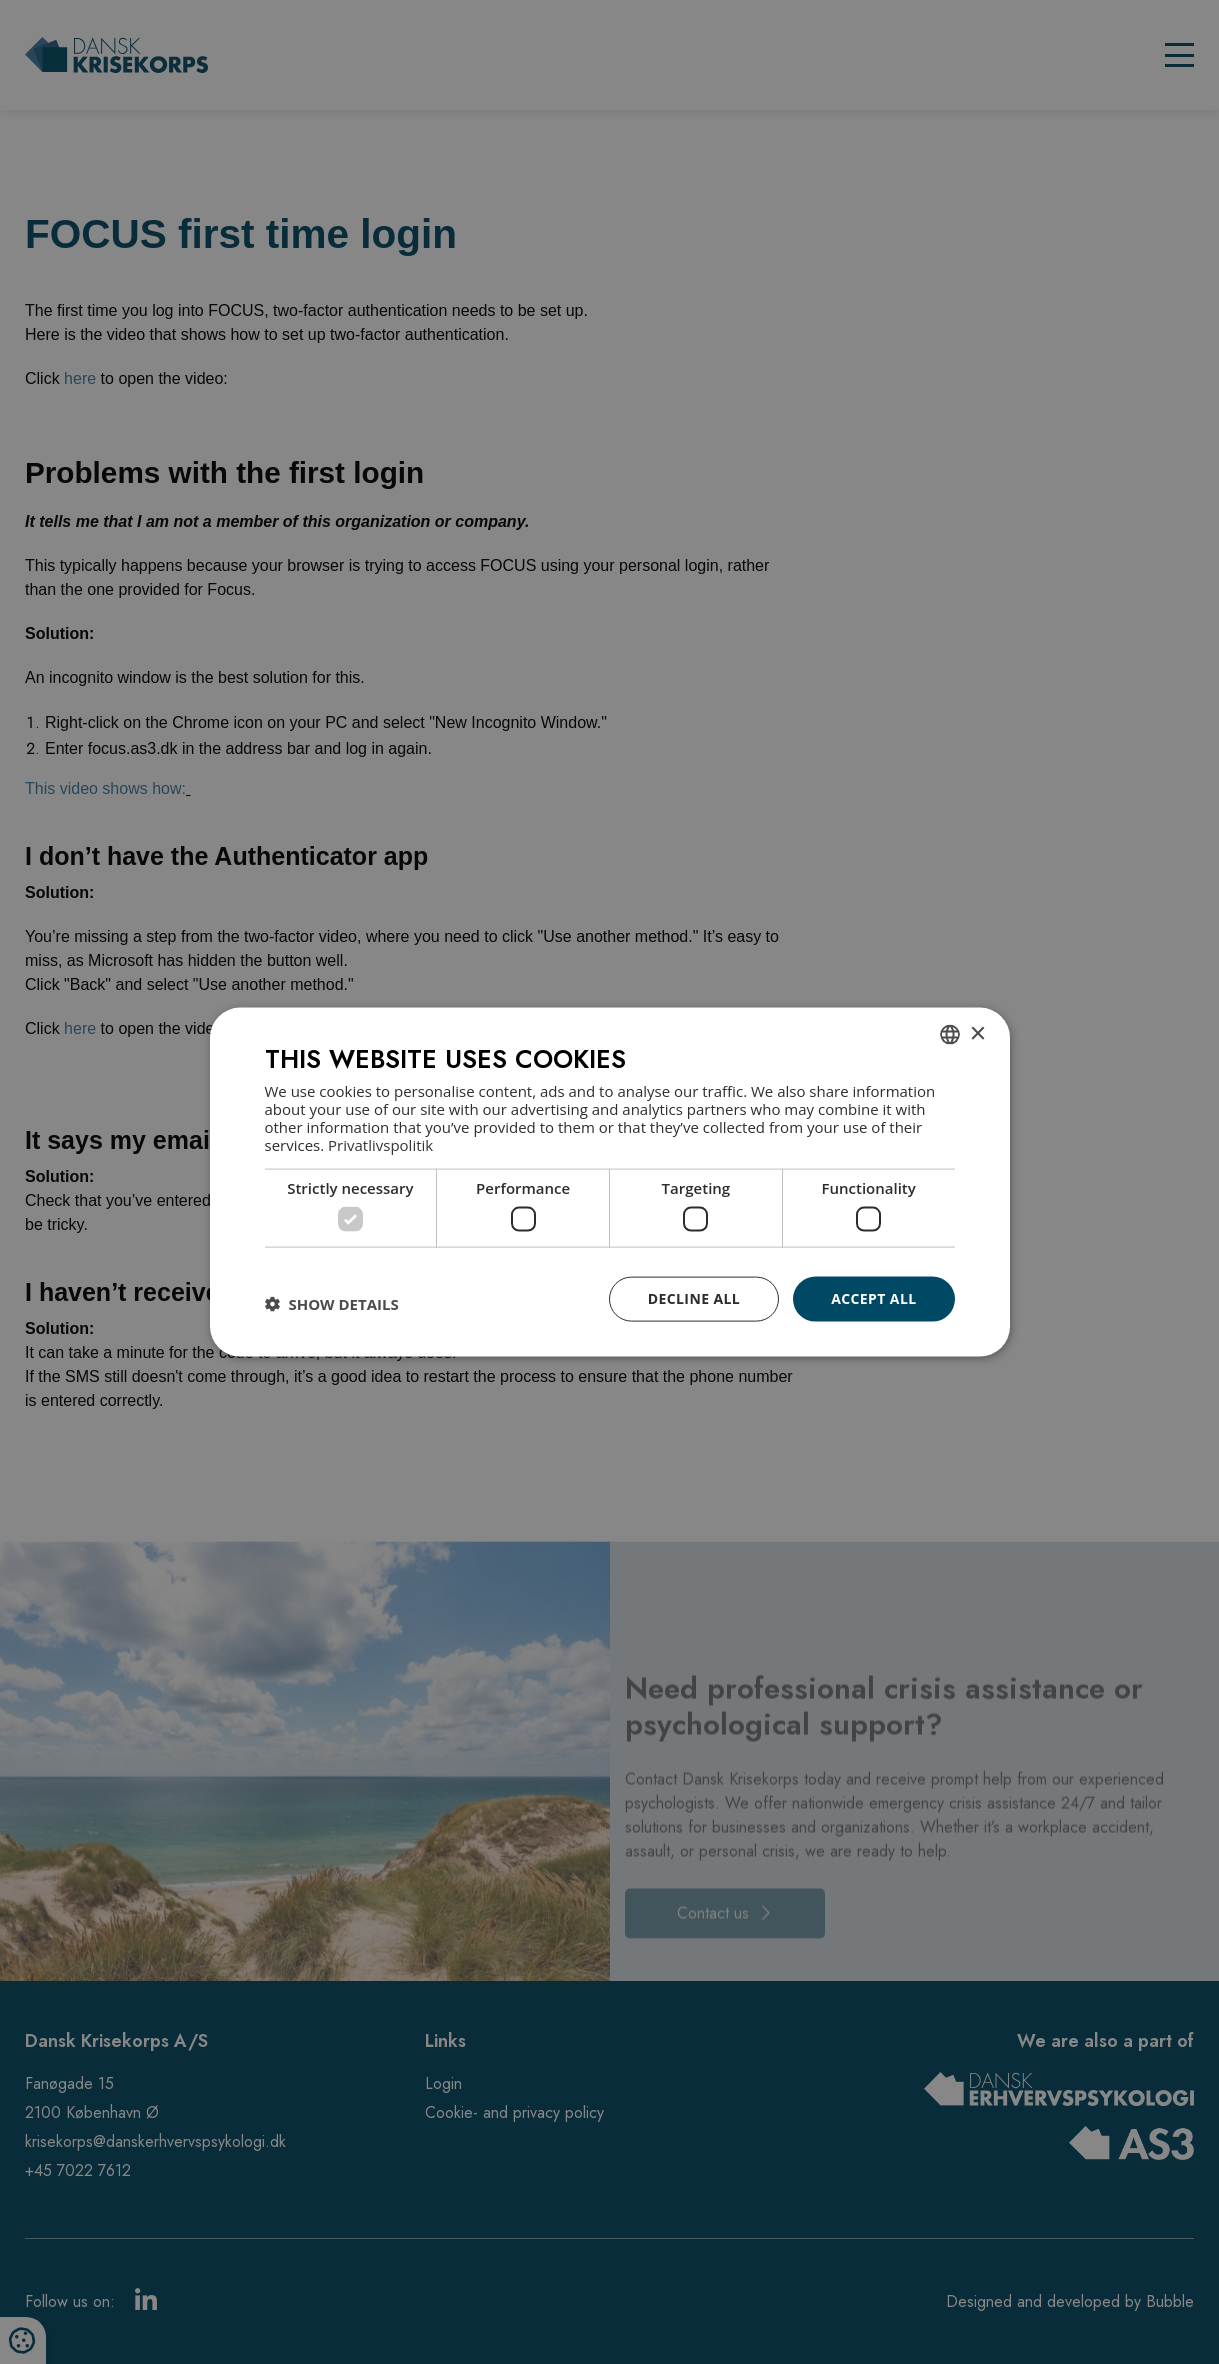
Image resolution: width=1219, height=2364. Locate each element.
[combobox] (950, 1035)
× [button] (977, 1033)
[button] (332, 1304)
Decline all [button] (694, 1298)
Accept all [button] (873, 1298)
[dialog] (610, 1182)
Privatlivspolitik (380, 1144)
